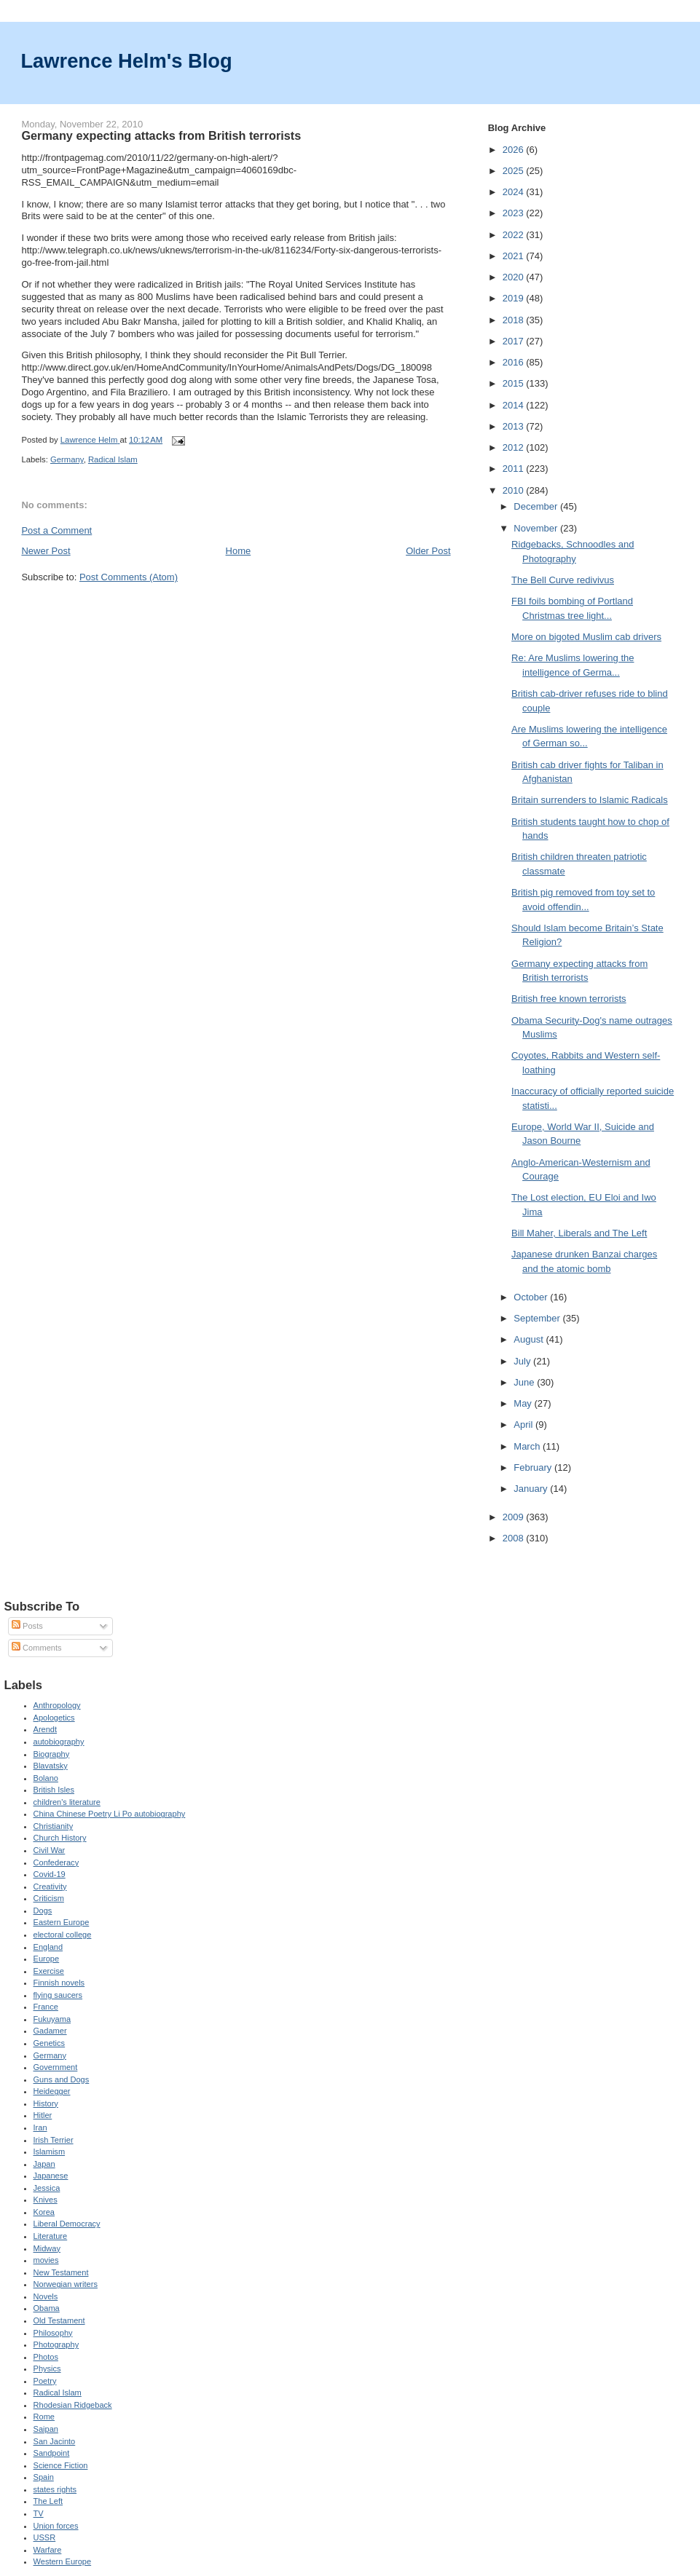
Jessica (47, 2188)
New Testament (61, 2272)
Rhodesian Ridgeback (73, 2405)
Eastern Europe (62, 1922)
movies (46, 2260)
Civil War (50, 1850)
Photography (56, 2344)
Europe (47, 1958)
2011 (515, 468)
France (46, 2006)
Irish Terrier (54, 2140)
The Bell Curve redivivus (562, 579)
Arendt (46, 1729)
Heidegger (52, 2091)
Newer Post (45, 550)
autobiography (59, 1741)
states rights (55, 2489)
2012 (515, 447)
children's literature (67, 1802)
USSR (45, 2537)
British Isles (54, 1789)
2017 (515, 341)
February (534, 1467)
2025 (515, 170)
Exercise (49, 1971)
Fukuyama (52, 2019)
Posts (27, 1625)
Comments (36, 1647)
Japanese (51, 2175)
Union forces (56, 2525)
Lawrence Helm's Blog (126, 61)
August (530, 1339)
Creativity (50, 1886)
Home (238, 550)
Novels (46, 2296)
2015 (515, 383)
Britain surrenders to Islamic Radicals (589, 799)
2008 (515, 1538)
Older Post (428, 550)
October (532, 1297)
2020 (515, 277)
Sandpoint (52, 2453)
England (48, 1947)
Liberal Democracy (67, 2223)
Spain (44, 2477)
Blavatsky (51, 1765)
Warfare (48, 2549)
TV (39, 2513)
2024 (515, 191)
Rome (44, 2416)
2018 (515, 320)
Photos (46, 2356)
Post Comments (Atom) (128, 577)
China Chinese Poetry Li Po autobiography (110, 1813)
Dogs (43, 1910)
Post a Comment (56, 530)
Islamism (50, 2151)
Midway (47, 2248)
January (532, 1488)
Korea (44, 2212)
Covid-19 (50, 1874)
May (524, 1403)
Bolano (46, 1778)
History (46, 2103)
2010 (515, 490)
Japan (44, 2164)
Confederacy (56, 1862)
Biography (52, 1754)
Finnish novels (59, 1982)
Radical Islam (113, 459)
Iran (40, 2127)
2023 (515, 213)
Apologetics (54, 1717)
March (528, 1446)
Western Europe (63, 2561)
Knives (46, 2199)
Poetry (45, 2381)
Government (56, 2067)
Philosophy (53, 2332)
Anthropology (57, 1705)
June (525, 1382)
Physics (47, 2368)
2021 (515, 255)
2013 (515, 426)
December (537, 506)
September (538, 1318)
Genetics (50, 2043)
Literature (51, 2236)
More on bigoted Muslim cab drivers (586, 636)
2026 (515, 149)
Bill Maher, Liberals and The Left (579, 1233)
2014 (515, 405)
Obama (47, 2308)
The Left (48, 2501)
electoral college (63, 1934)
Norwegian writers (66, 2284)
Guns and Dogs (62, 2079)
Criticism (49, 1898)
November (537, 528)
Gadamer (50, 2030)
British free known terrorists (568, 998)
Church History (60, 1837)
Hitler (43, 2115)
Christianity (54, 1826)
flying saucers (58, 1995)
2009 (515, 1517)
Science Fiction (61, 2465)
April (524, 1424)
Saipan (46, 2429)
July (523, 1361)
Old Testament (59, 2320)
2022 (515, 234)
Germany (67, 459)
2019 (515, 298)
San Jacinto (55, 2441)
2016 (515, 362)
